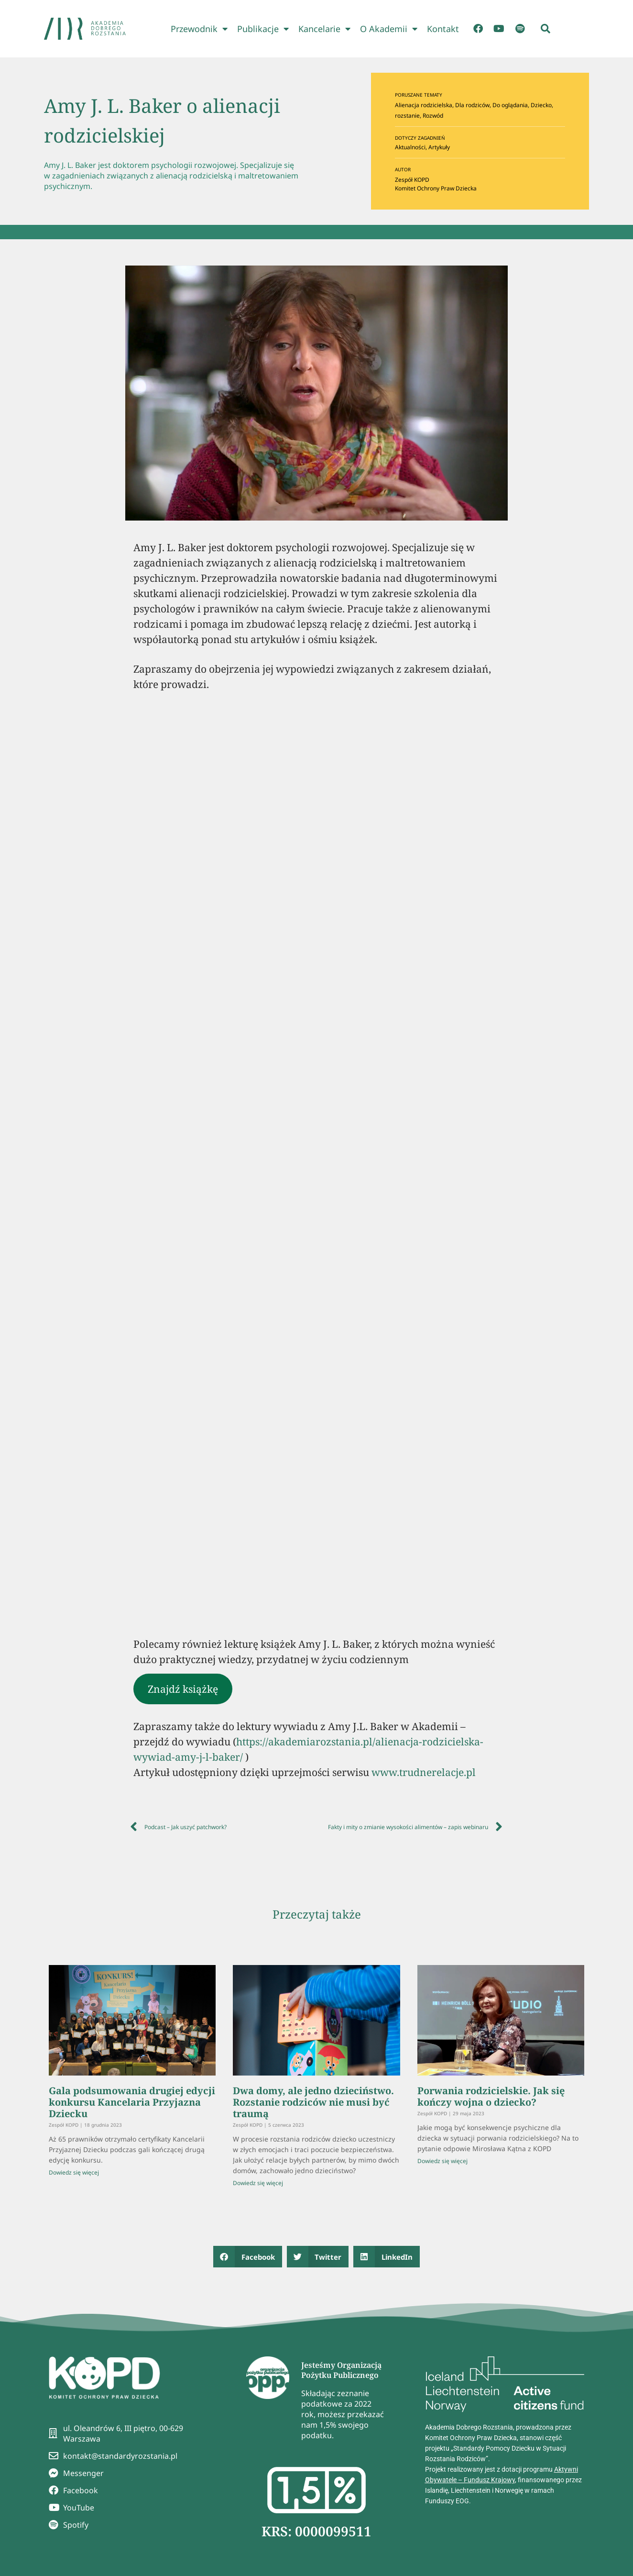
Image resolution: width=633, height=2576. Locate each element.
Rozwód (433, 115)
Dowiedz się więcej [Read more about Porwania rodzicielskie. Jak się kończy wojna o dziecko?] (442, 2161)
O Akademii (388, 29)
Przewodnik (199, 29)
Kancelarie (324, 29)
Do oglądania (510, 105)
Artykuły (439, 147)
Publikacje (263, 29)
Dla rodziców (472, 105)
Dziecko (541, 105)
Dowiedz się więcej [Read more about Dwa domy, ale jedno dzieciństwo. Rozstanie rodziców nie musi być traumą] (258, 2183)
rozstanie (407, 115)
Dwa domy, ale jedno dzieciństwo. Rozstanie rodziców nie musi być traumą (313, 2102)
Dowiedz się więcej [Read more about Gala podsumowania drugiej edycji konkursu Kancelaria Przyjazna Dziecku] (74, 2172)
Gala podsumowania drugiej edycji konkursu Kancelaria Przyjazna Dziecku (132, 2102)
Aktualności (410, 147)
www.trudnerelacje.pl (423, 1772)
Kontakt (443, 28)
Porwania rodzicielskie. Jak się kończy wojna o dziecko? (491, 2096)
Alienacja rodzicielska (423, 105)
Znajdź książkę (183, 1689)
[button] (545, 28)
